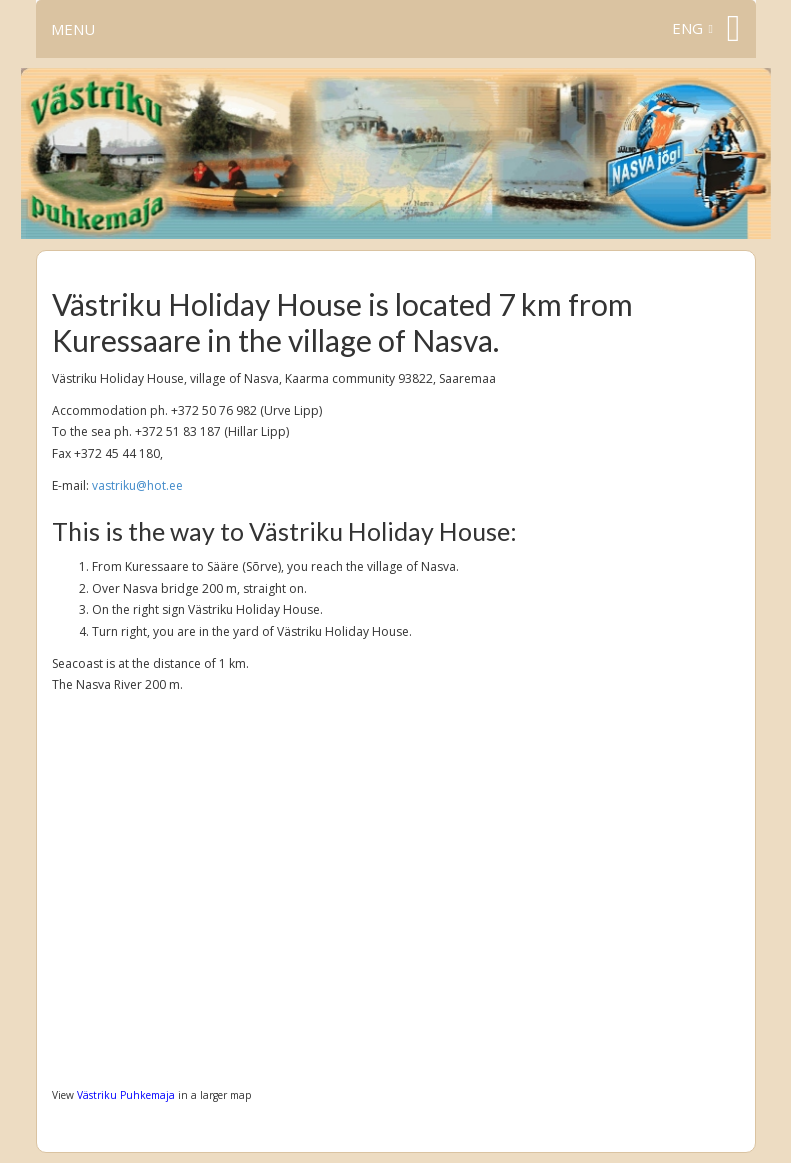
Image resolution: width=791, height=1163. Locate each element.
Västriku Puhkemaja (126, 1095)
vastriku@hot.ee (137, 485)
